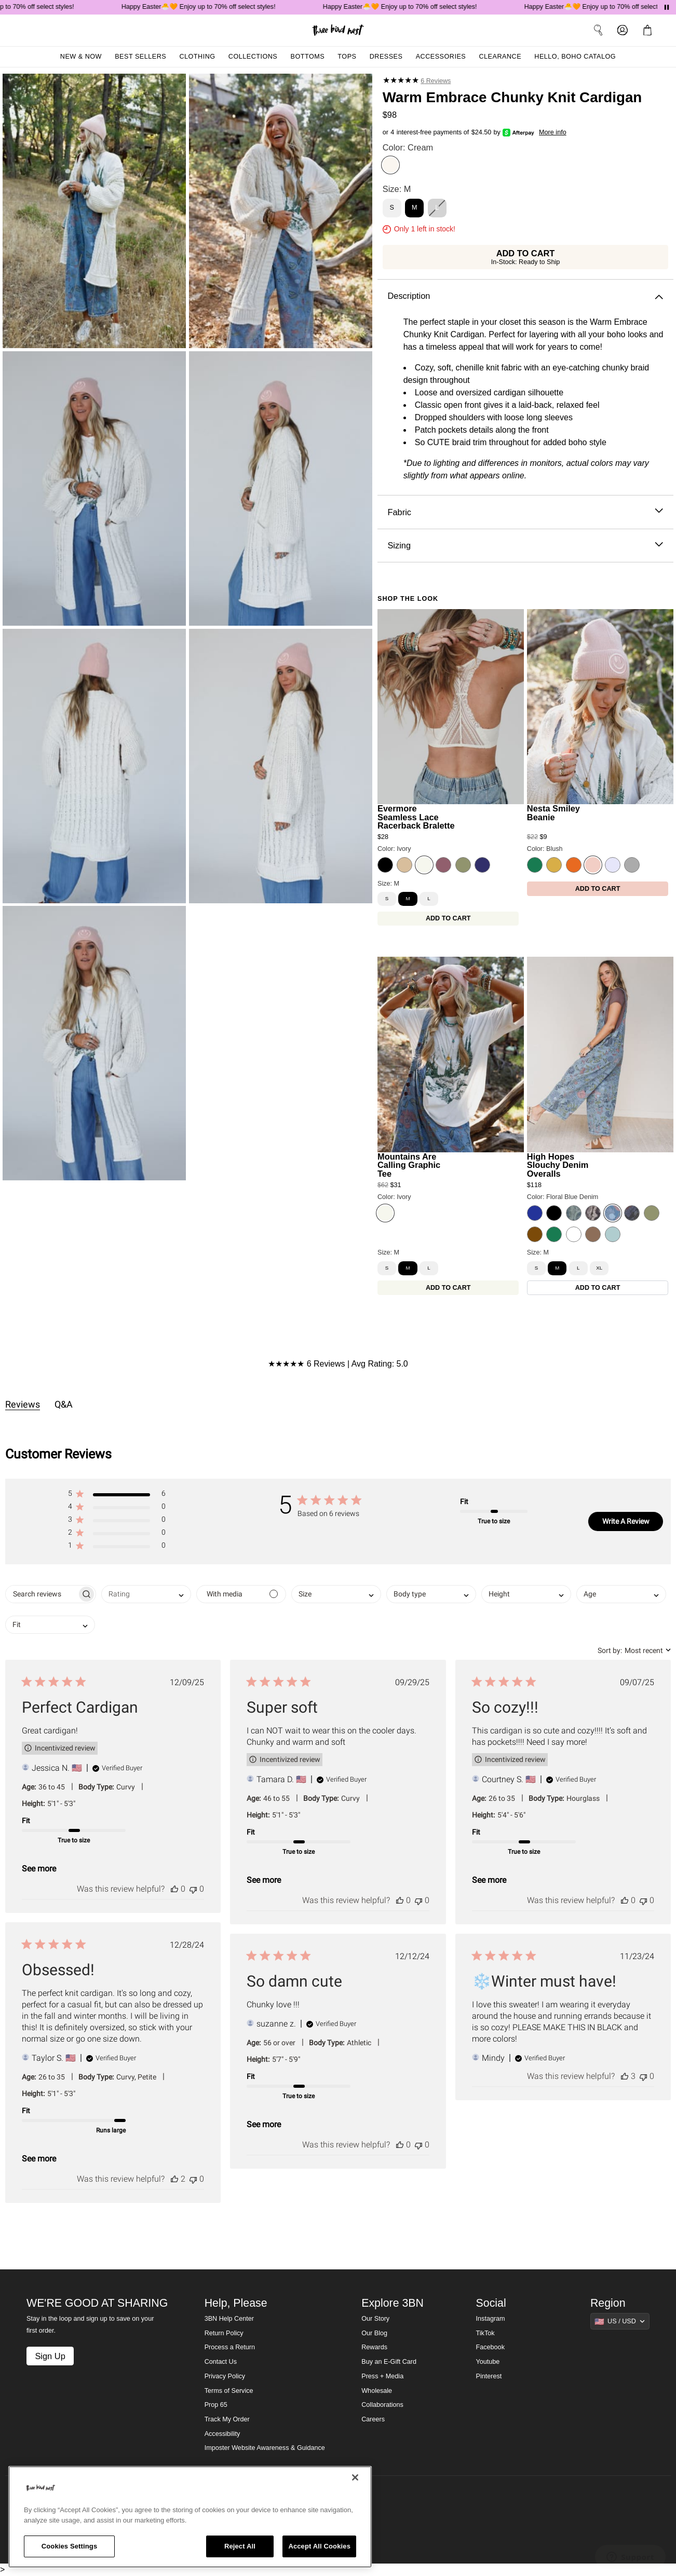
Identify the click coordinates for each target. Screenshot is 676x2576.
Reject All (239, 2546)
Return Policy (224, 2333)
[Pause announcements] (666, 7)
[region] (190, 2517)
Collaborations (382, 2404)
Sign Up (50, 2356)
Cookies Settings (70, 2546)
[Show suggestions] (620, 2321)
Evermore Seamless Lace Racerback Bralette (416, 817)
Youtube (488, 2361)
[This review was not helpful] (193, 1889)
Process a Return (230, 2347)
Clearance (500, 56)
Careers (373, 2419)
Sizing (525, 545)
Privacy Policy (225, 2376)
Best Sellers (140, 56)
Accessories (441, 56)
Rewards (374, 2347)
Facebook (490, 2347)
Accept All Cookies (319, 2546)
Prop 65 (216, 2404)
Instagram (490, 2318)
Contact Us (221, 2361)
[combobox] (146, 1594)
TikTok (485, 2333)
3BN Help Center (229, 2318)
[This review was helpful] (174, 1889)
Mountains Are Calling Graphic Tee (408, 1165)
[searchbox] (41, 1594)
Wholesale (376, 2390)
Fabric (525, 512)
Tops (346, 56)
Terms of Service (229, 2390)
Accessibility (222, 2433)
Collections (253, 56)
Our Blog (374, 2333)
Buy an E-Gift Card (388, 2361)
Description (525, 296)
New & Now (81, 56)
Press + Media (382, 2376)
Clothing (197, 56)
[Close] (355, 2477)
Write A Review (626, 1521)
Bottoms (308, 56)
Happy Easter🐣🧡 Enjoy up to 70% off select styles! (219, 6)
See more (39, 1869)
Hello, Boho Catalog (575, 56)
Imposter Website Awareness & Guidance (265, 2447)
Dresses (386, 56)
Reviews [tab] (22, 1404)
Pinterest (489, 2376)
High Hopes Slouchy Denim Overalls (558, 1165)
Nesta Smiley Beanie (553, 812)
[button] (117, 1495)
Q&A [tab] (64, 1404)
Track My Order (227, 2419)
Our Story (375, 2318)
